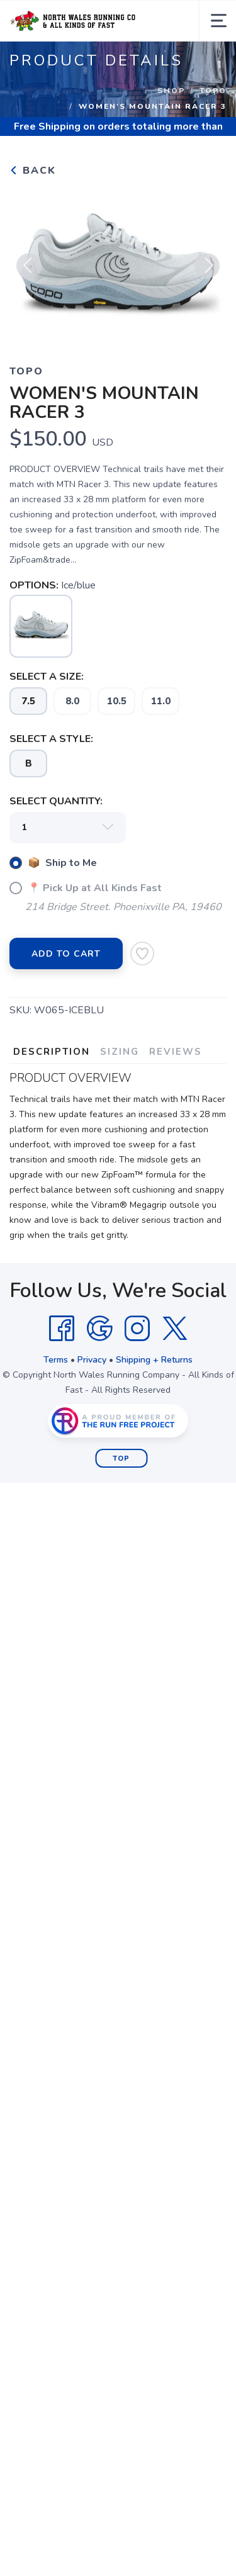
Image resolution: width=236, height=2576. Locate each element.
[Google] (99, 1328)
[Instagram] (137, 1328)
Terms (55, 1360)
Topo (213, 91)
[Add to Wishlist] (142, 953)
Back (32, 170)
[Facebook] (62, 1328)
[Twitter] (175, 1328)
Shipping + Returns (154, 1360)
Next (207, 270)
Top (121, 1458)
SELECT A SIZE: (46, 676)
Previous (29, 270)
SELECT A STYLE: (51, 739)
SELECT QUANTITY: (56, 801)
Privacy (91, 1360)
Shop (171, 91)
